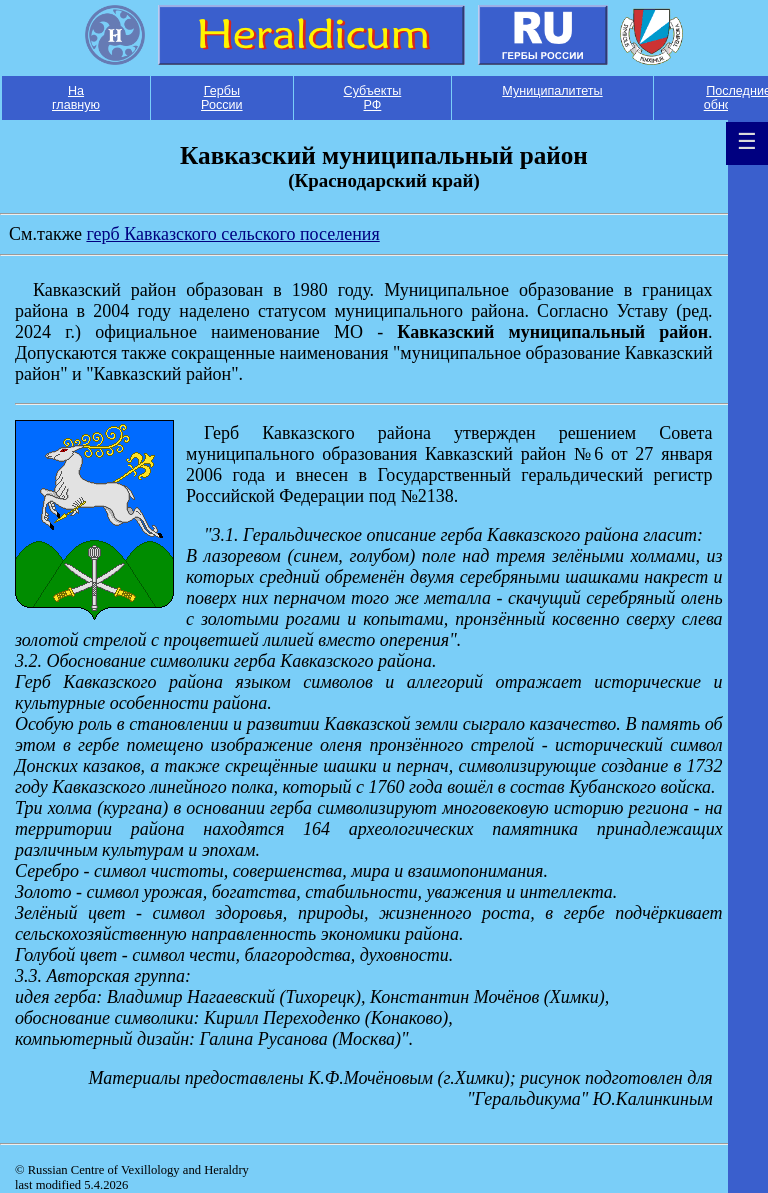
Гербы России (222, 98)
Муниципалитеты (552, 91)
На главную (76, 98)
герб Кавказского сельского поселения (232, 234)
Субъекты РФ (373, 98)
